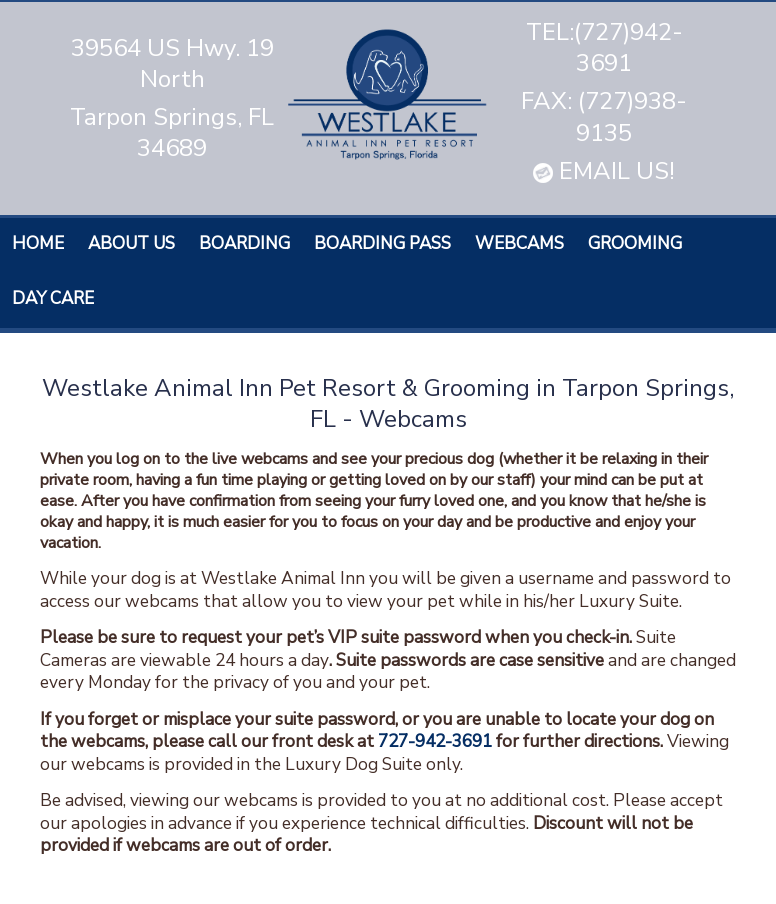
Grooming (635, 243)
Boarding (244, 243)
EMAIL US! (604, 171)
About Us (131, 243)
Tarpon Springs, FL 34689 (172, 132)
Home (38, 243)
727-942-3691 (435, 741)
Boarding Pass (382, 243)
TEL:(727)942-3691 (604, 47)
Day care (53, 298)
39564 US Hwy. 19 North (172, 63)
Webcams (519, 243)
